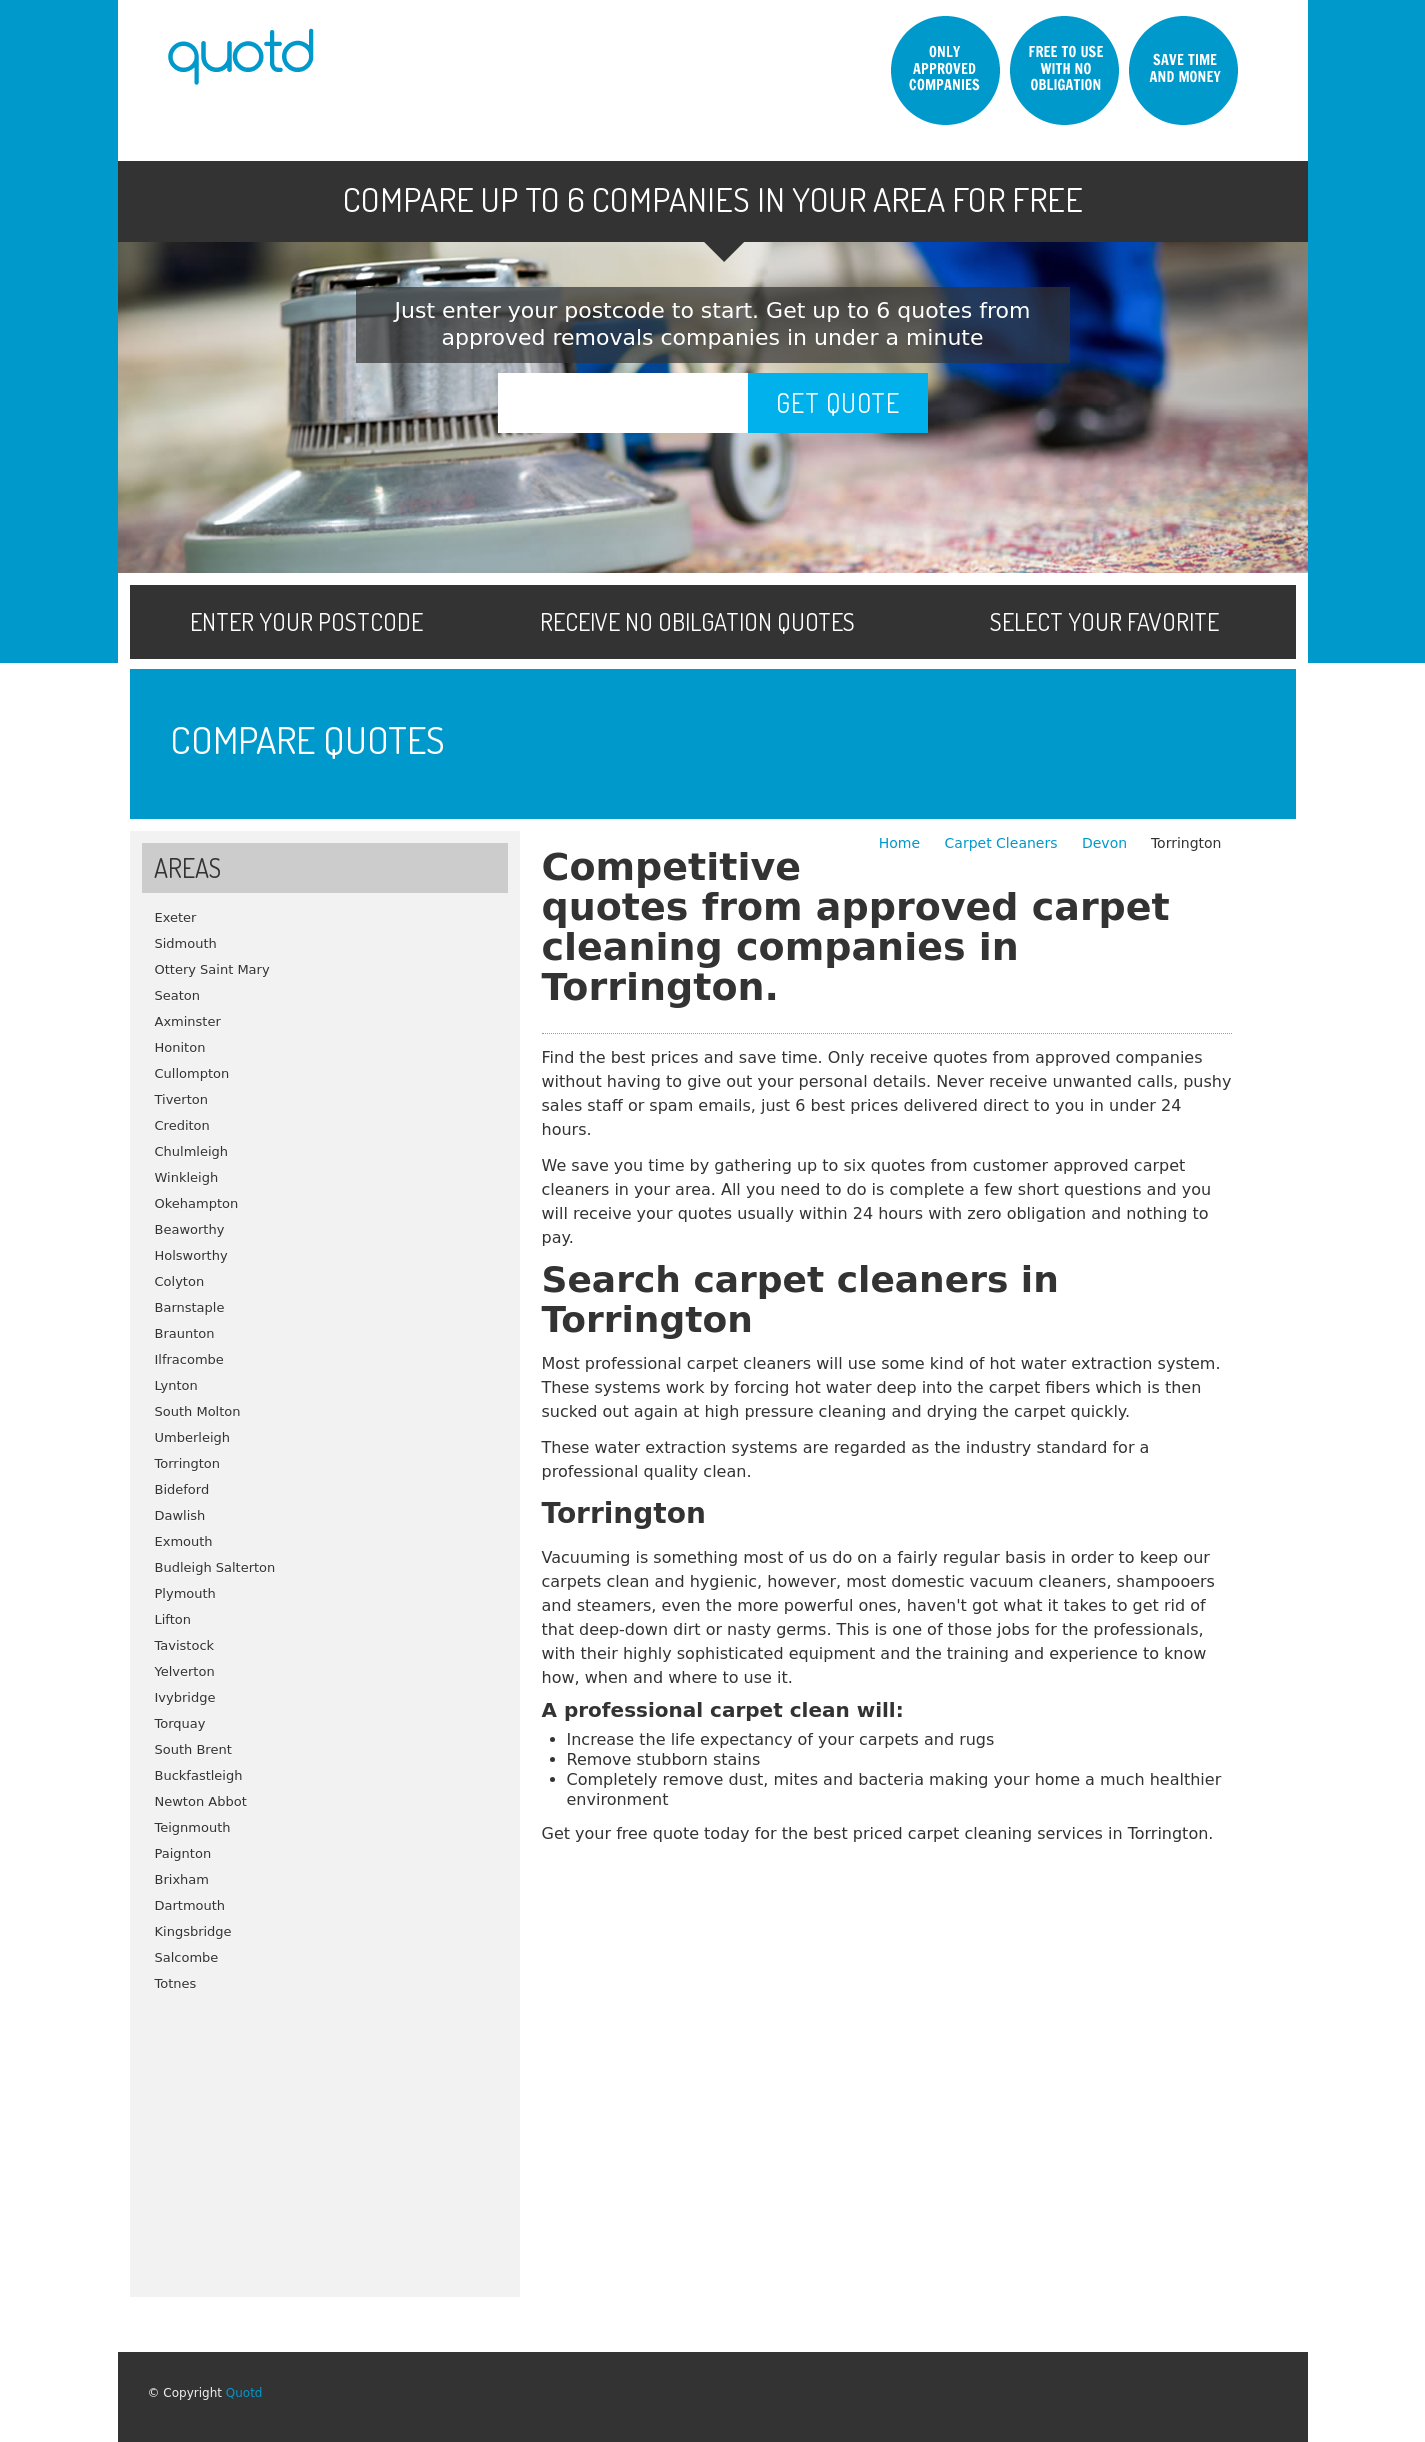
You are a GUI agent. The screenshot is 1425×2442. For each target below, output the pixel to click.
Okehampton (197, 1203)
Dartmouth (190, 1905)
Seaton (178, 995)
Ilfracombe (189, 1359)
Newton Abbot (201, 1801)
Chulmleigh (192, 1151)
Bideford (182, 1489)
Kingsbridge (193, 1931)
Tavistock (185, 1645)
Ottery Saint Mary (212, 969)
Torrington (188, 1463)
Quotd (244, 2393)
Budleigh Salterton (215, 1567)
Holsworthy (191, 1255)
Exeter (176, 917)
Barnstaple (190, 1307)
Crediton (182, 1125)
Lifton (173, 1619)
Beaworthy (190, 1229)
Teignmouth (193, 1827)
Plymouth (185, 1593)
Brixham (182, 1879)
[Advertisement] (325, 2137)
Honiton (180, 1047)
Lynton (176, 1385)
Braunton (185, 1333)
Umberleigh (193, 1437)
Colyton (180, 1281)
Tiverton (181, 1099)
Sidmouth (186, 943)
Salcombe (187, 1957)
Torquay (180, 1723)
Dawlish (180, 1515)
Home (902, 843)
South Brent (193, 1749)
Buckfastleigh (199, 1775)
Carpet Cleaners (1003, 843)
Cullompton (192, 1073)
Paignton (183, 1853)
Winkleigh (187, 1177)
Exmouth (184, 1541)
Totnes (176, 1983)
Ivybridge (185, 1697)
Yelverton (185, 1671)
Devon (1104, 843)
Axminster (188, 1021)
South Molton (198, 1411)
